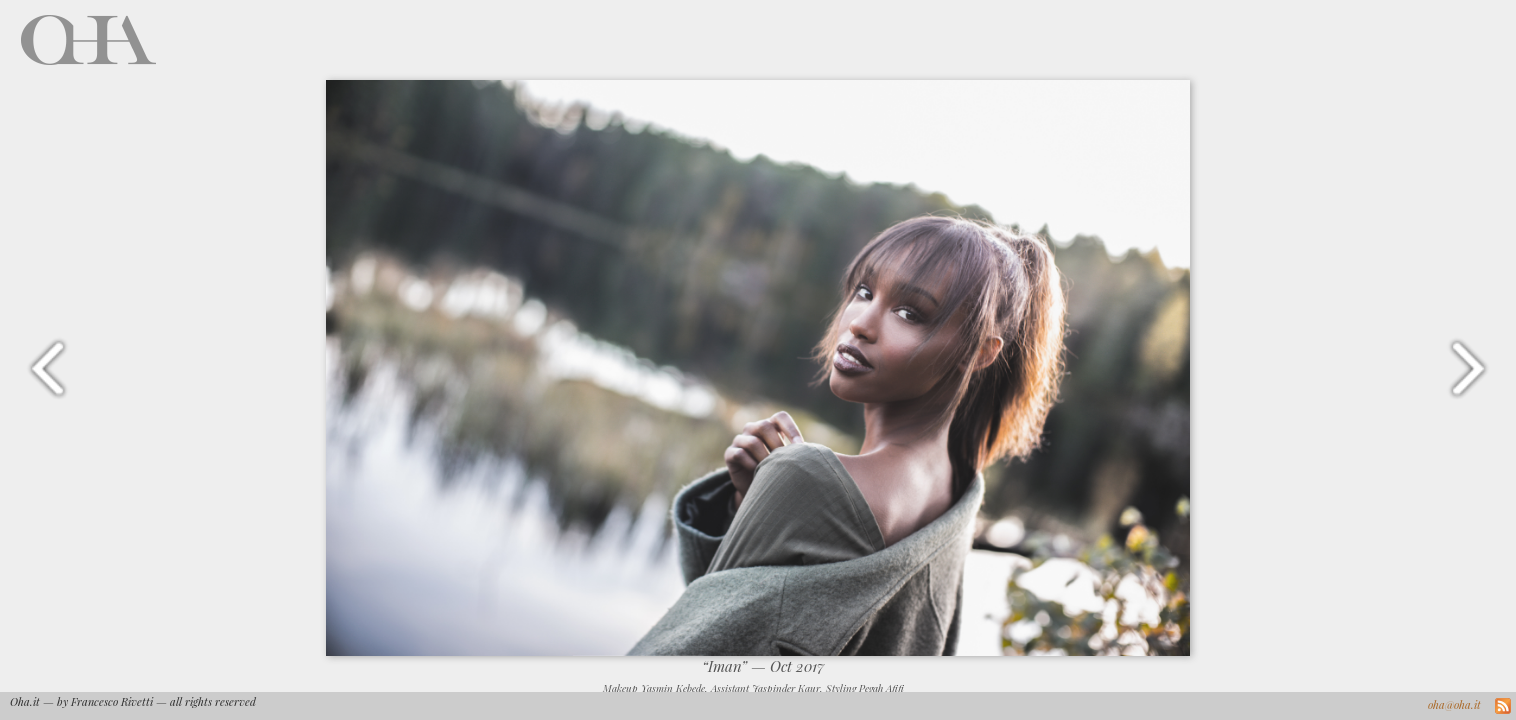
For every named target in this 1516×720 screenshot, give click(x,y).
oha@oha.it (1454, 704)
